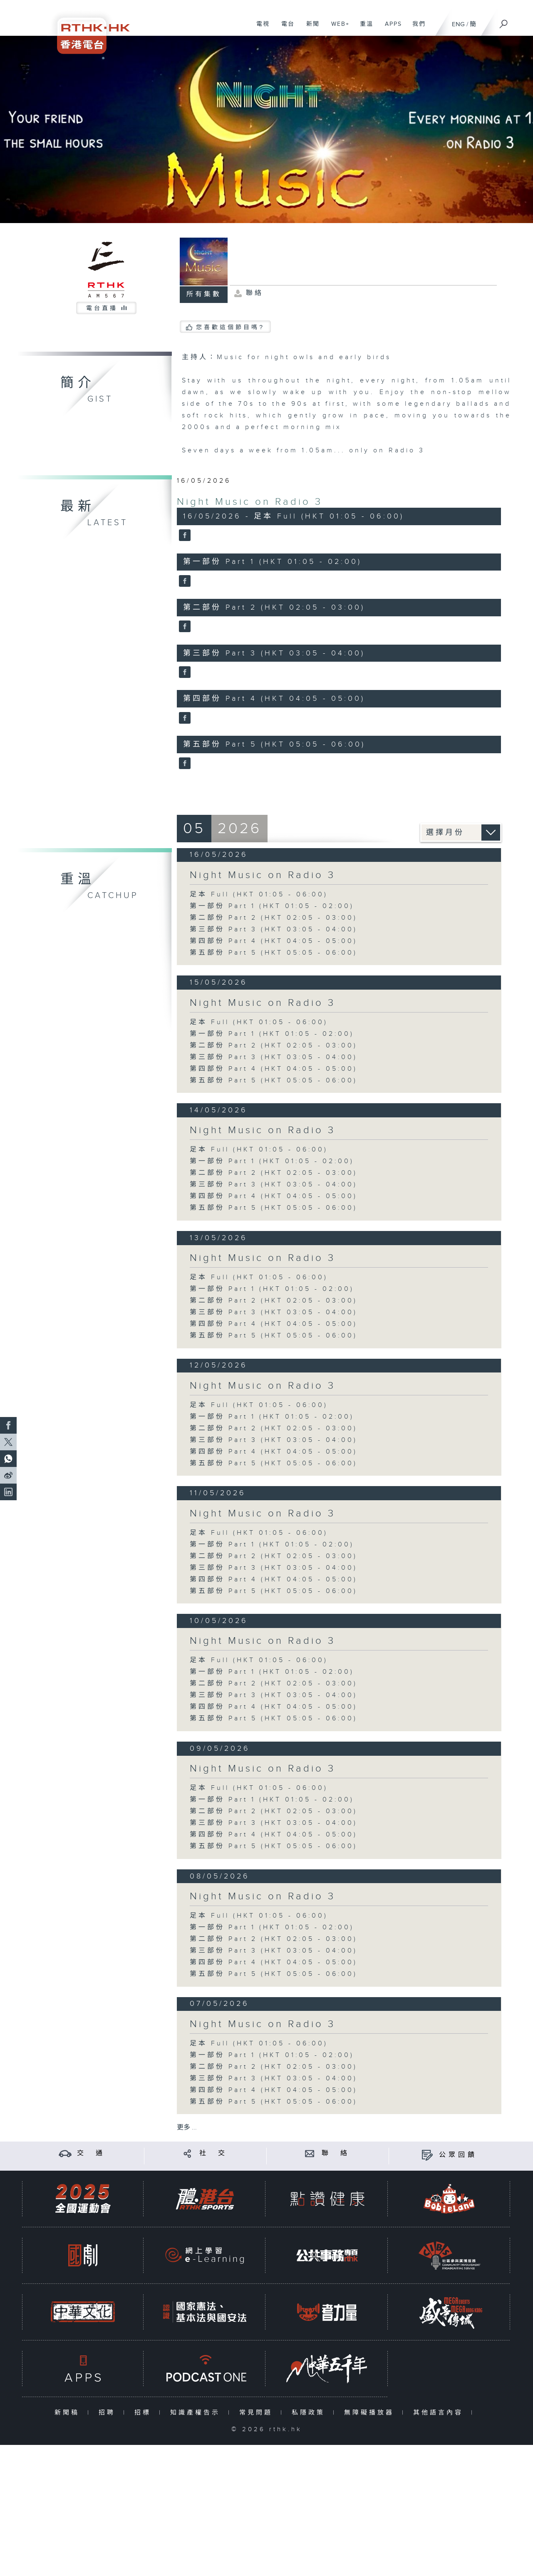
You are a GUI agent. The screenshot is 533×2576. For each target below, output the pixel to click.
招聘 (109, 2412)
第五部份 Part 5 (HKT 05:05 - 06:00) (273, 953)
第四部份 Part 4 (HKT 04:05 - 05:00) (273, 941)
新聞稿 (69, 2412)
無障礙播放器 (371, 2412)
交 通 (91, 2153)
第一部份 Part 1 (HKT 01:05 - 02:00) (272, 906)
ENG (458, 24)
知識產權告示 (197, 2412)
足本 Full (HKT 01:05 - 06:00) (259, 894)
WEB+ (337, 28)
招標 (144, 2412)
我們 (416, 28)
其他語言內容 (440, 2412)
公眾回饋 (458, 2155)
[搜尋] (504, 21)
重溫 (363, 28)
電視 (260, 28)
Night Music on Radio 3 (249, 502)
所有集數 (203, 294)
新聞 (310, 28)
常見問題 (257, 2412)
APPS (390, 28)
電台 (285, 28)
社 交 (213, 2153)
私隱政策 (310, 2412)
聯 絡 (336, 2153)
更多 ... (187, 2128)
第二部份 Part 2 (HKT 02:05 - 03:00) (273, 918)
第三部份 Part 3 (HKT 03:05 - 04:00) (273, 929)
